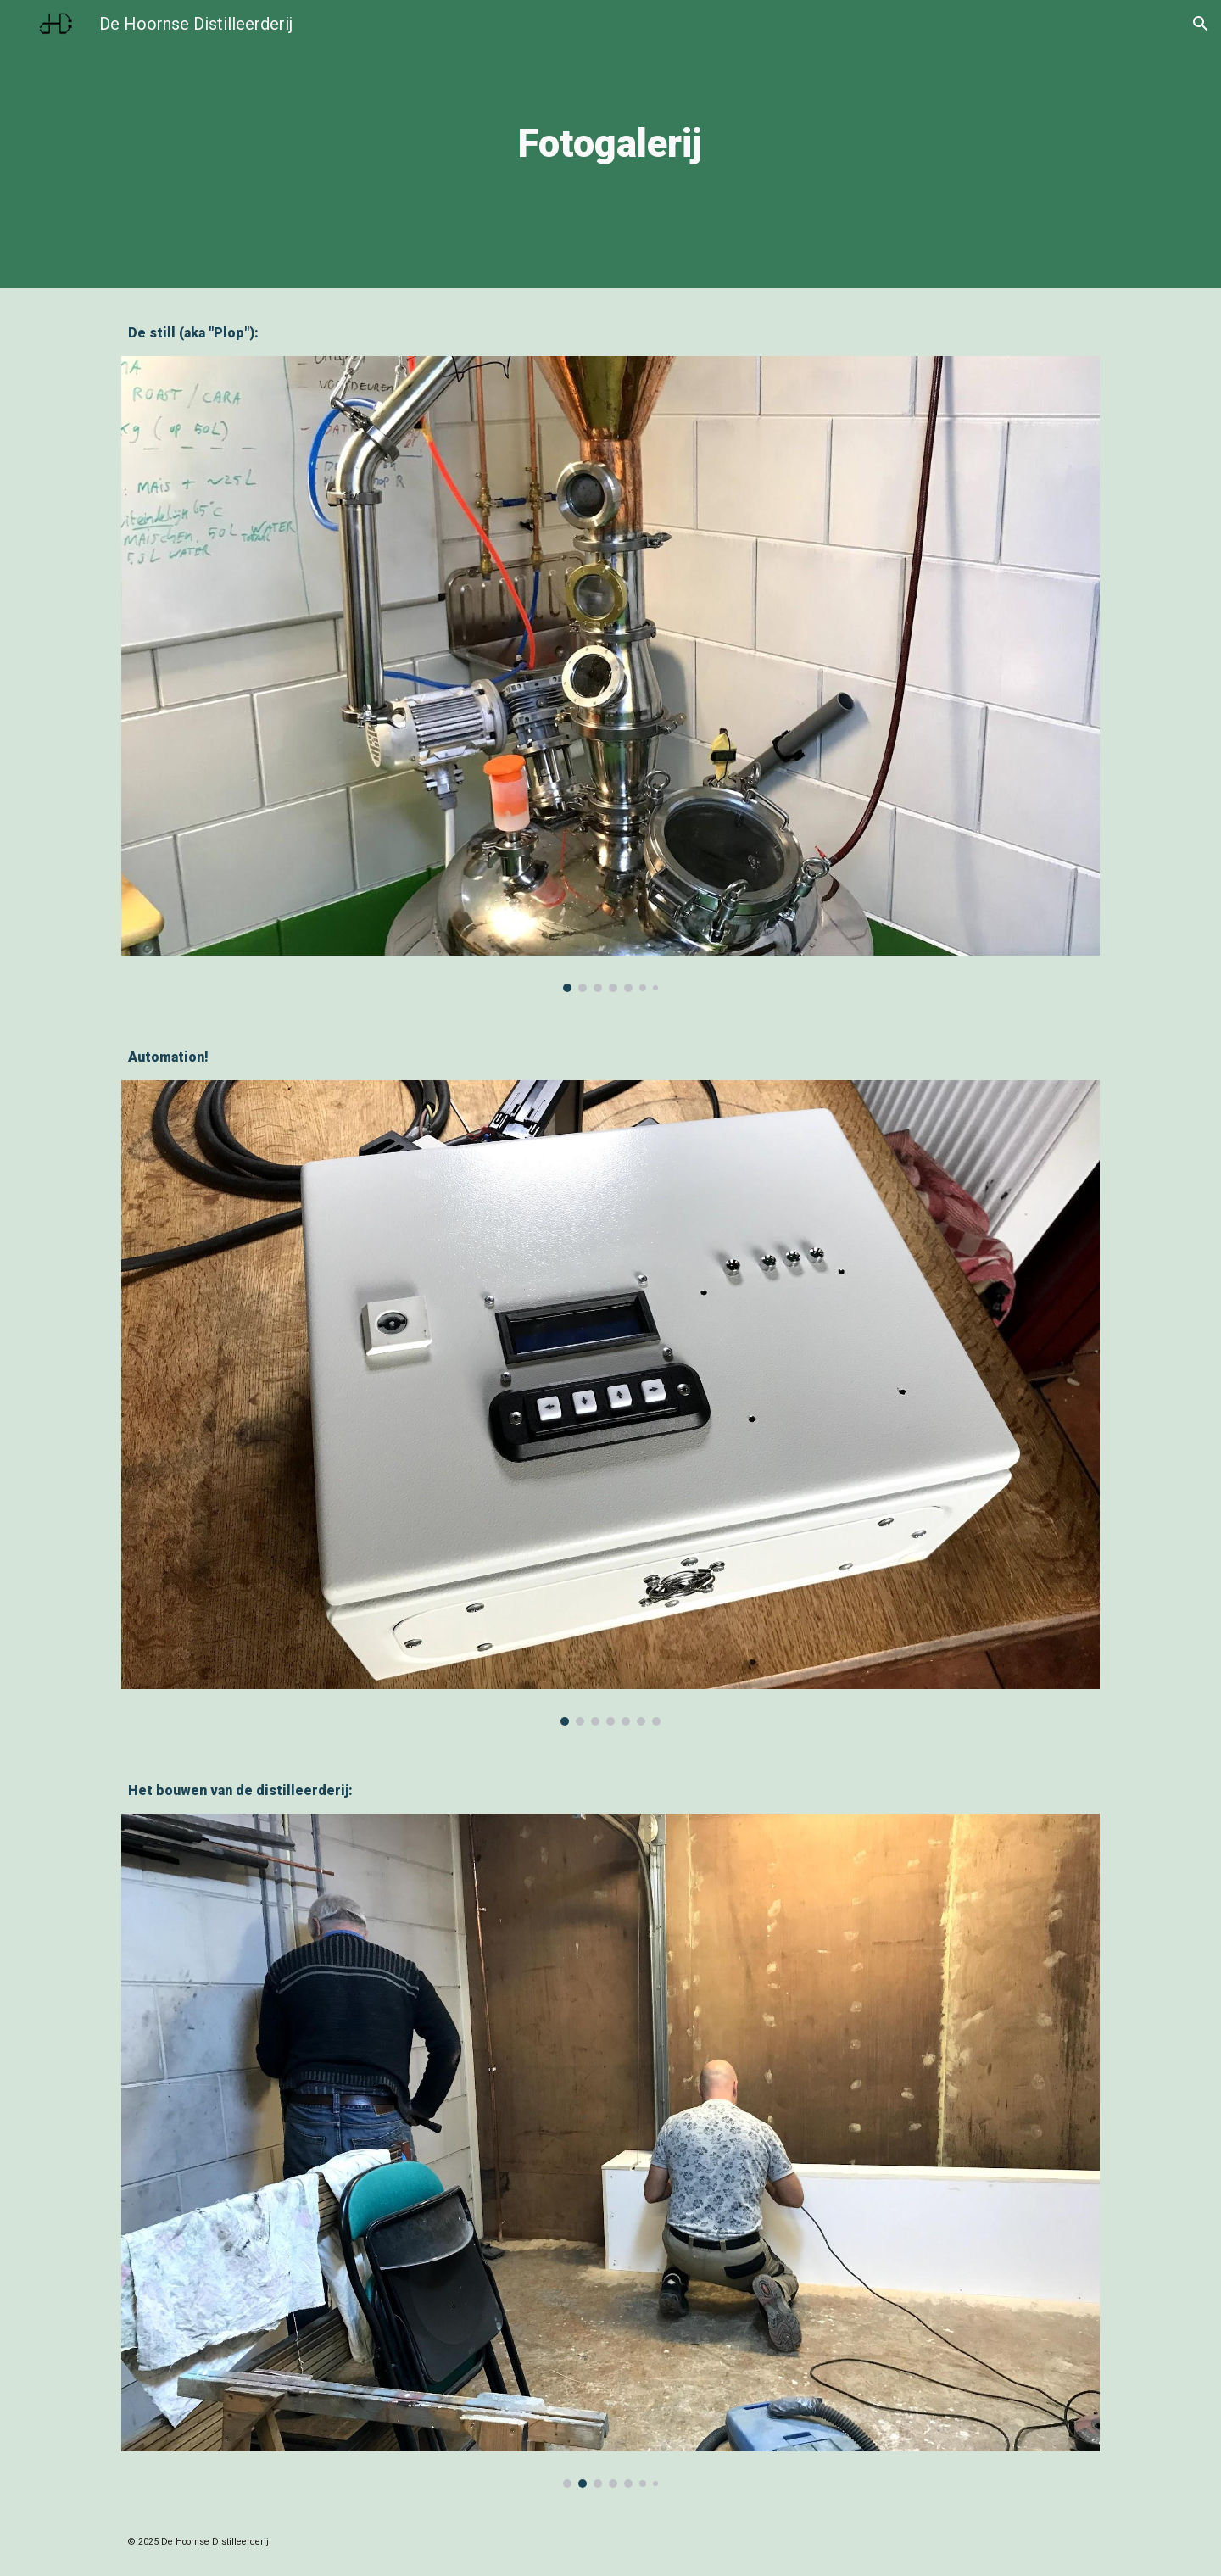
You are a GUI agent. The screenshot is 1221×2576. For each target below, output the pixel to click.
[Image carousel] (610, 674)
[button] (1200, 23)
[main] (610, 144)
